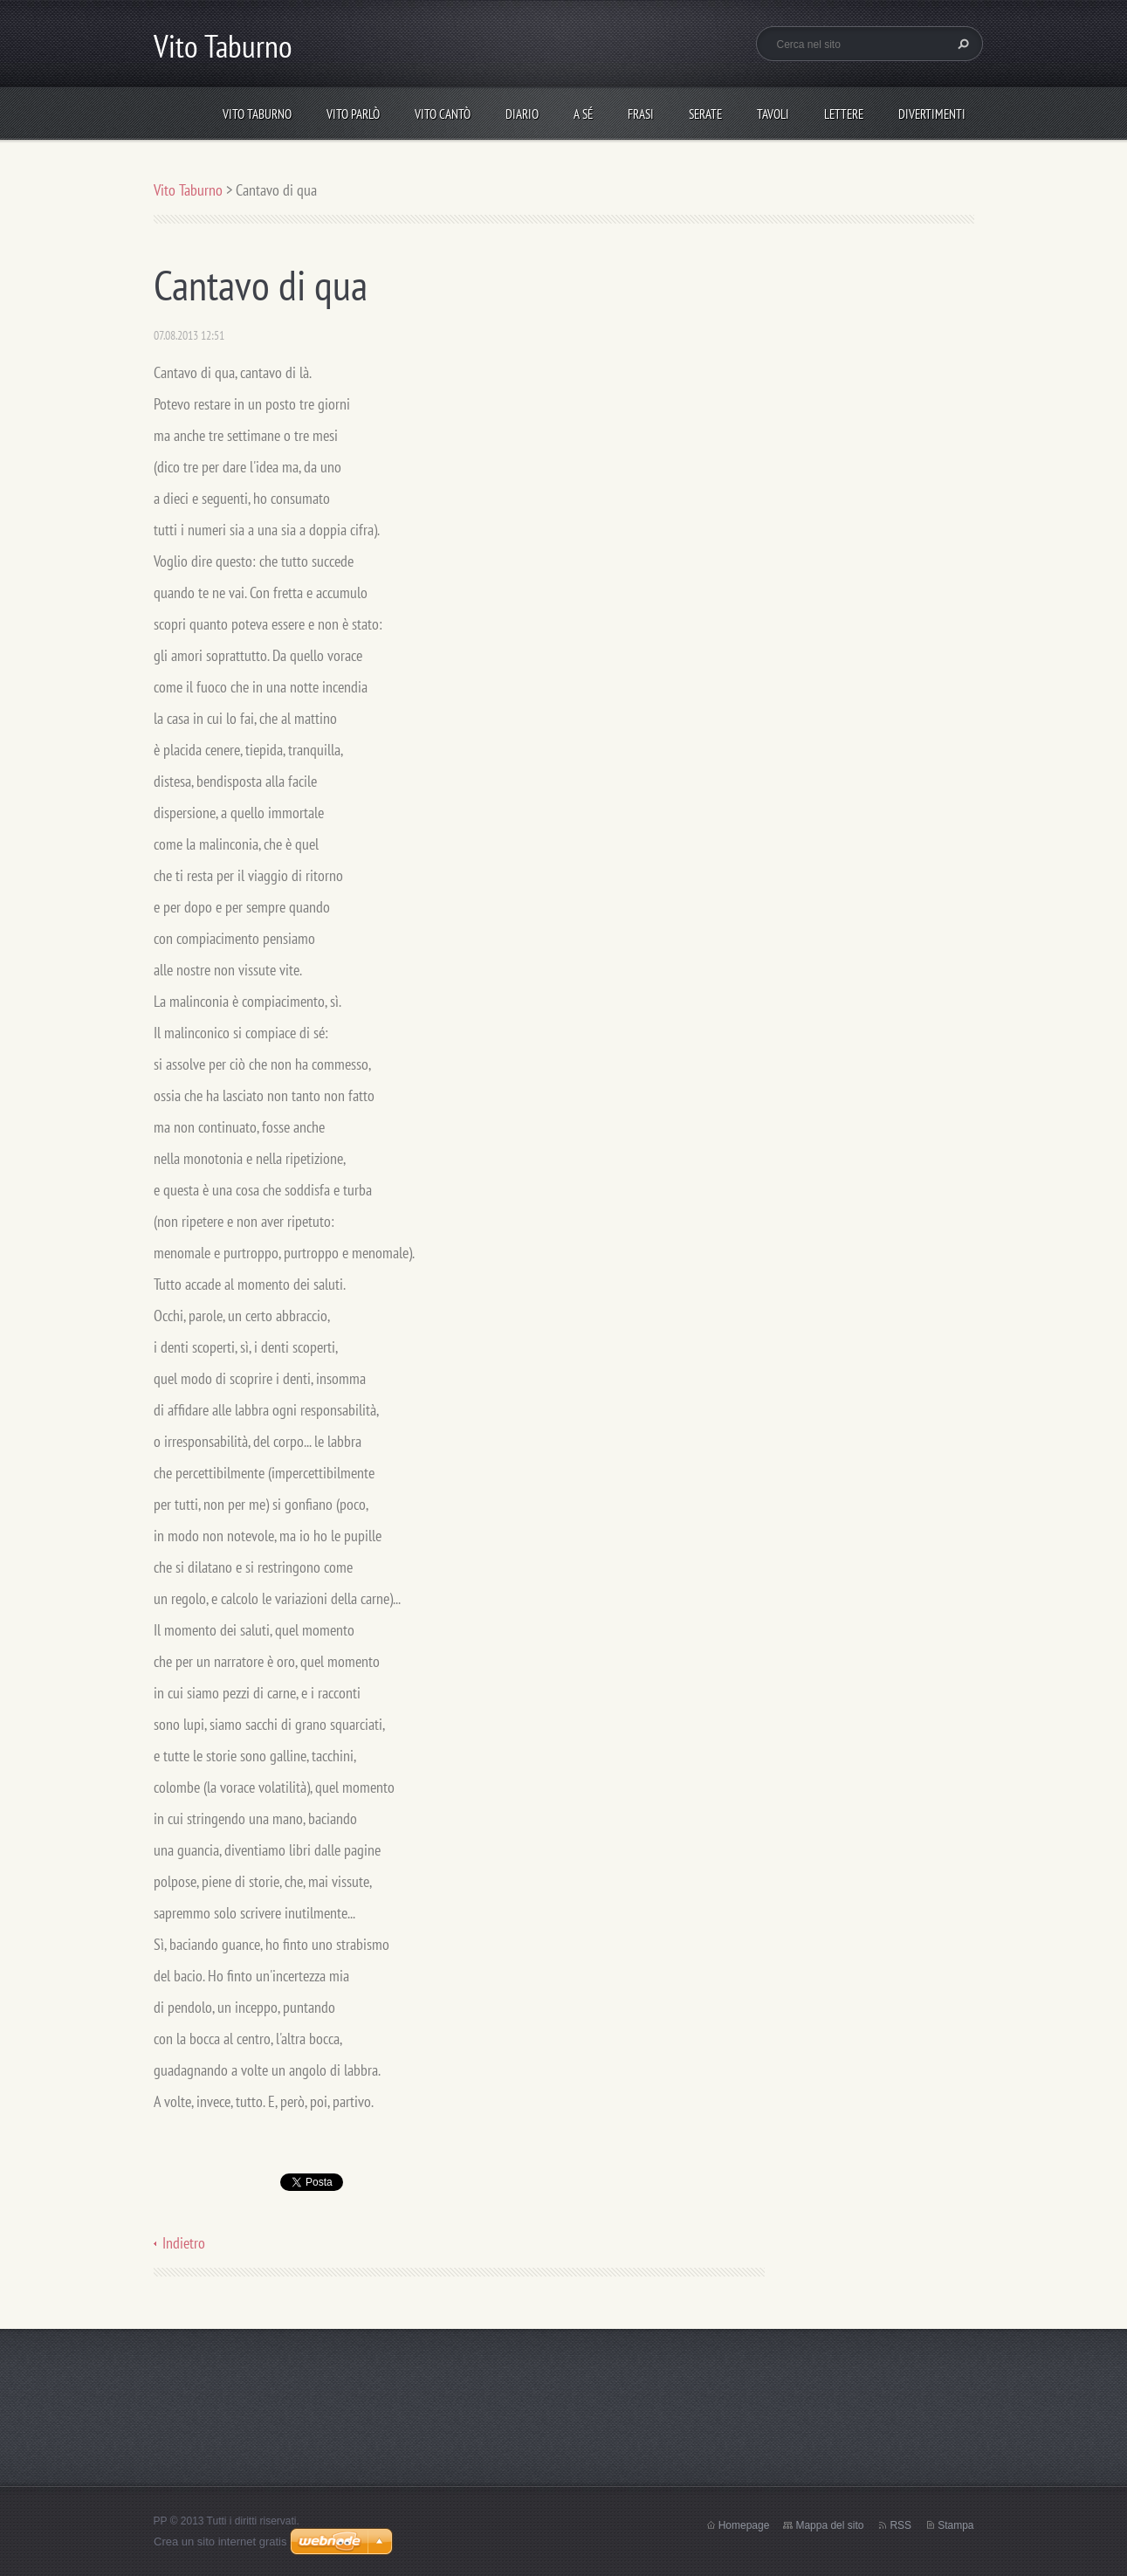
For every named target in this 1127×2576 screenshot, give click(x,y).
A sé (583, 114)
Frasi (641, 114)
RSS (900, 2525)
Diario (522, 114)
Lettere (843, 114)
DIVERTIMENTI (932, 114)
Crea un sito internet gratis (220, 2541)
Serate (705, 114)
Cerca (961, 44)
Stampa (955, 2525)
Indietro (183, 2243)
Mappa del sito (829, 2525)
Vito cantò (443, 114)
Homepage (744, 2525)
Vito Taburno (257, 114)
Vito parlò (353, 114)
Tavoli (773, 114)
